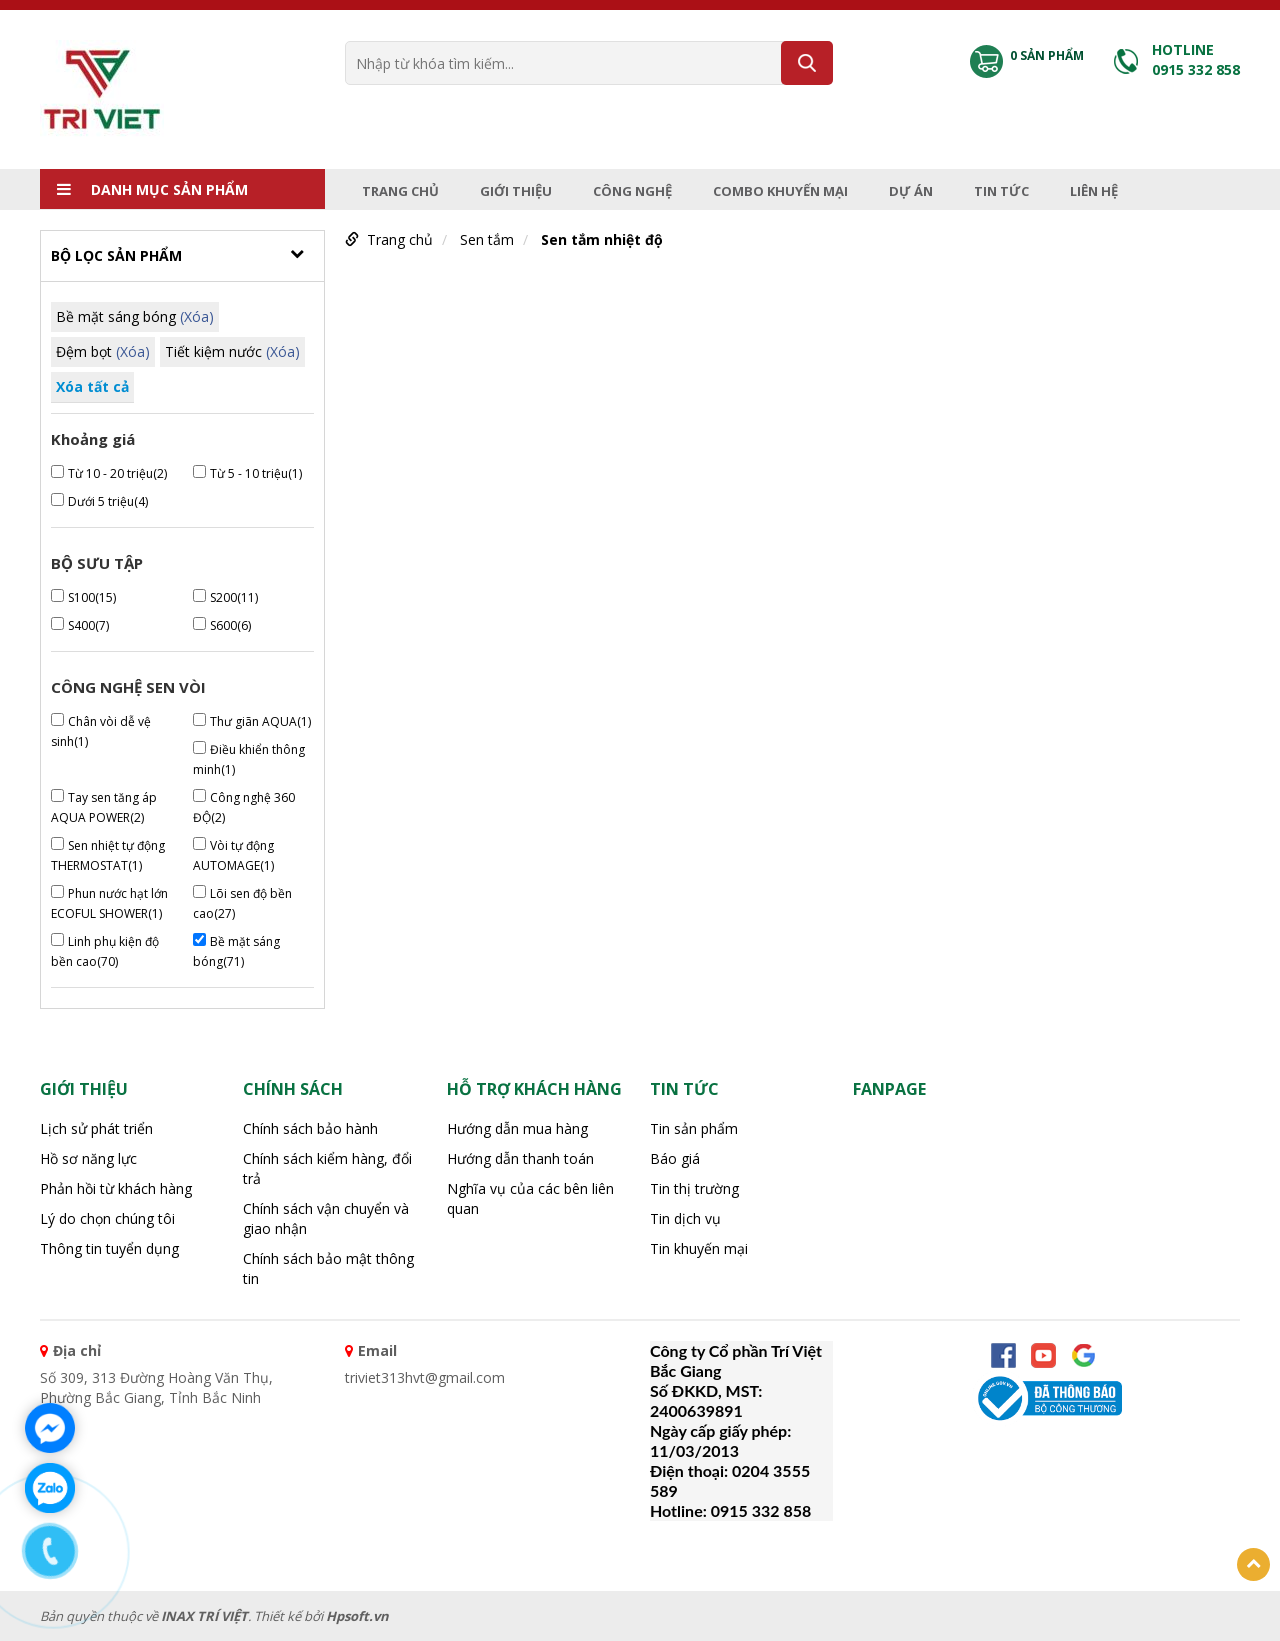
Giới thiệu (516, 191)
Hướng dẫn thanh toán (520, 1158)
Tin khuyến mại (699, 1248)
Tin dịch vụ (685, 1218)
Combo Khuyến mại (780, 191)
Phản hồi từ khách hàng (116, 1188)
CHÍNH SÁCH (293, 1089)
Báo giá (675, 1158)
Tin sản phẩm (694, 1128)
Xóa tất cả (92, 386)
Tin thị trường (694, 1188)
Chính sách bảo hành (310, 1128)
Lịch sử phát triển (96, 1128)
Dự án (911, 191)
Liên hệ (1094, 191)
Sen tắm (487, 239)
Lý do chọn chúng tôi (107, 1218)
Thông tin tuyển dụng (109, 1248)
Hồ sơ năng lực (88, 1158)
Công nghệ (632, 191)
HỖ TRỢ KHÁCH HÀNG (534, 1089)
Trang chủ (400, 191)
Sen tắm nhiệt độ (602, 239)
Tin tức (1001, 191)
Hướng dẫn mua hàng (517, 1128)
